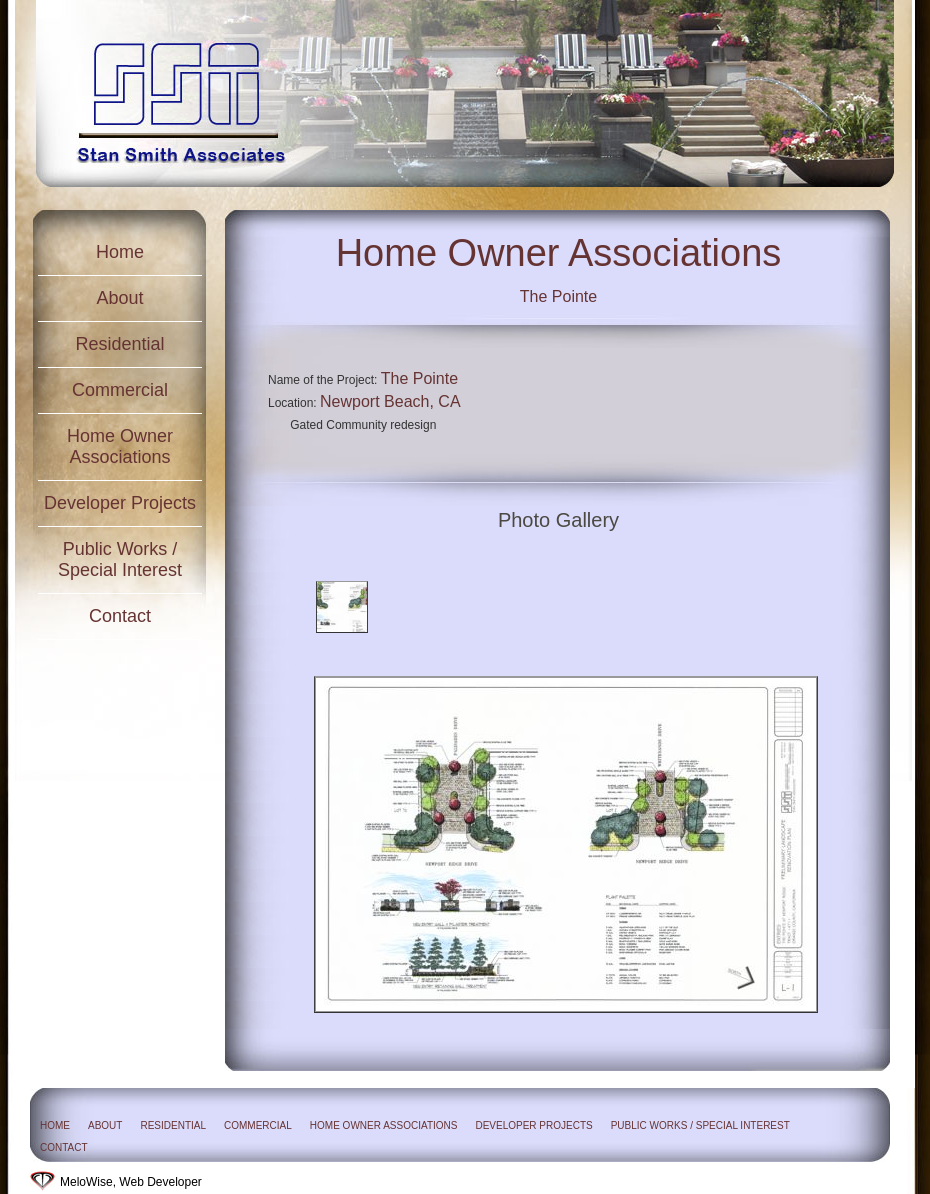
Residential (119, 344)
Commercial (120, 390)
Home (120, 252)
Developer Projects (120, 503)
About (119, 298)
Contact (120, 616)
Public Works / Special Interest (120, 559)
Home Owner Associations (120, 446)
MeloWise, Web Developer (131, 1182)
